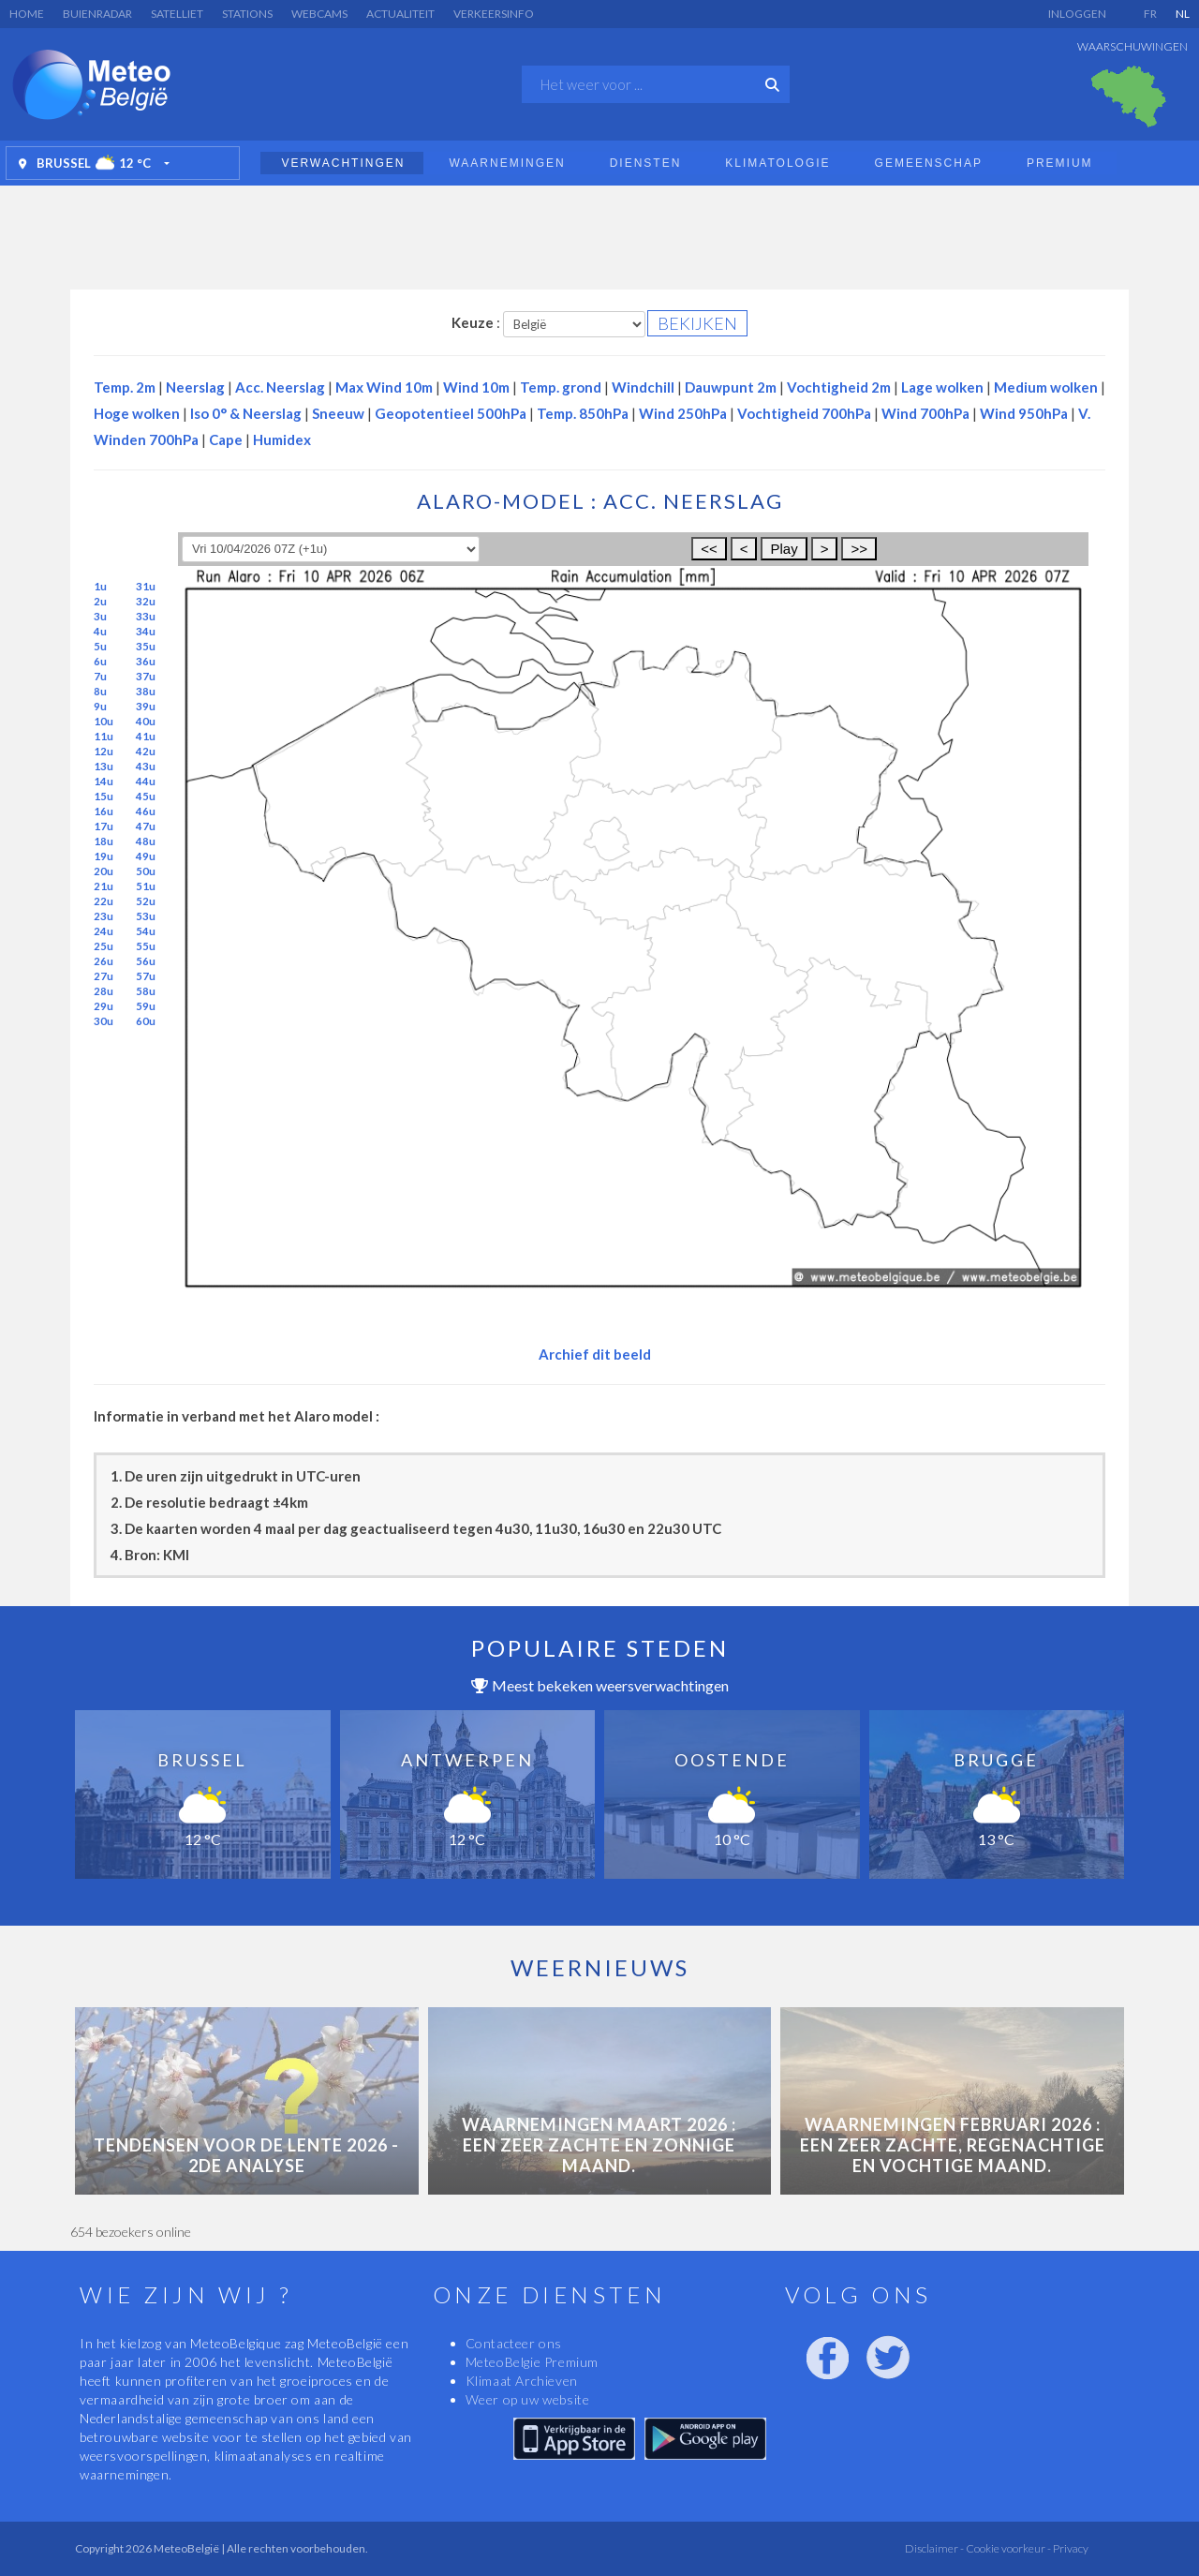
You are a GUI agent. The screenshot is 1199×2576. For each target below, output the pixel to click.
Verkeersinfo (493, 14)
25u (103, 946)
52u (145, 901)
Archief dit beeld (595, 1354)
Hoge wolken (137, 413)
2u (100, 601)
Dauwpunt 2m (731, 387)
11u (103, 736)
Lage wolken (942, 387)
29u (103, 1006)
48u (145, 841)
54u (145, 931)
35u (145, 646)
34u (145, 631)
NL (1183, 14)
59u (145, 1006)
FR (1150, 14)
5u (100, 646)
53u (145, 916)
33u (145, 616)
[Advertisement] (599, 232)
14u (103, 781)
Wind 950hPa (1024, 413)
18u (103, 841)
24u (103, 931)
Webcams (319, 14)
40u (145, 721)
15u (103, 796)
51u (145, 886)
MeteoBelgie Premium (532, 2362)
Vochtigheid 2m (839, 387)
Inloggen (1077, 14)
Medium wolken (1046, 387)
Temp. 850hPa (583, 413)
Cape (226, 439)
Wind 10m (476, 387)
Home (26, 14)
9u (100, 706)
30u (103, 1021)
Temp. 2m (124, 387)
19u (103, 856)
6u (100, 661)
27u (103, 976)
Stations (247, 14)
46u (145, 811)
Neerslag (195, 387)
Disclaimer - (934, 2548)
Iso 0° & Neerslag (246, 413)
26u (103, 961)
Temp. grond (560, 387)
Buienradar (97, 14)
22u (103, 901)
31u (145, 586)
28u (103, 991)
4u (100, 631)
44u (145, 781)
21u (103, 886)
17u (103, 826)
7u (100, 676)
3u (100, 616)
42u (145, 751)
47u (145, 826)
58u (145, 991)
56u (145, 961)
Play (783, 549)
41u (145, 736)
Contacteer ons (514, 2343)
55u (145, 946)
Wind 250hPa (683, 413)
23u (103, 916)
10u (103, 721)
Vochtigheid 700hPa (804, 413)
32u (145, 601)
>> (859, 549)
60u (145, 1021)
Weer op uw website (528, 2399)
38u (145, 691)
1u (100, 586)
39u (145, 706)
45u (145, 796)
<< (709, 549)
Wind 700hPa (925, 413)
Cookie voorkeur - (1007, 2548)
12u (103, 751)
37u (145, 676)
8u (100, 691)
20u (103, 871)
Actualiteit (400, 14)
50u (145, 871)
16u (103, 811)
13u (103, 766)
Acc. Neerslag (280, 387)
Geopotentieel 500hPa (450, 413)
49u (145, 856)
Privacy (1069, 2548)
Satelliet (177, 14)
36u (145, 661)
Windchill (643, 387)
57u (145, 976)
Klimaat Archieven (522, 2381)
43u (145, 766)
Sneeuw (338, 413)
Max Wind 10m (384, 387)
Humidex (282, 439)
